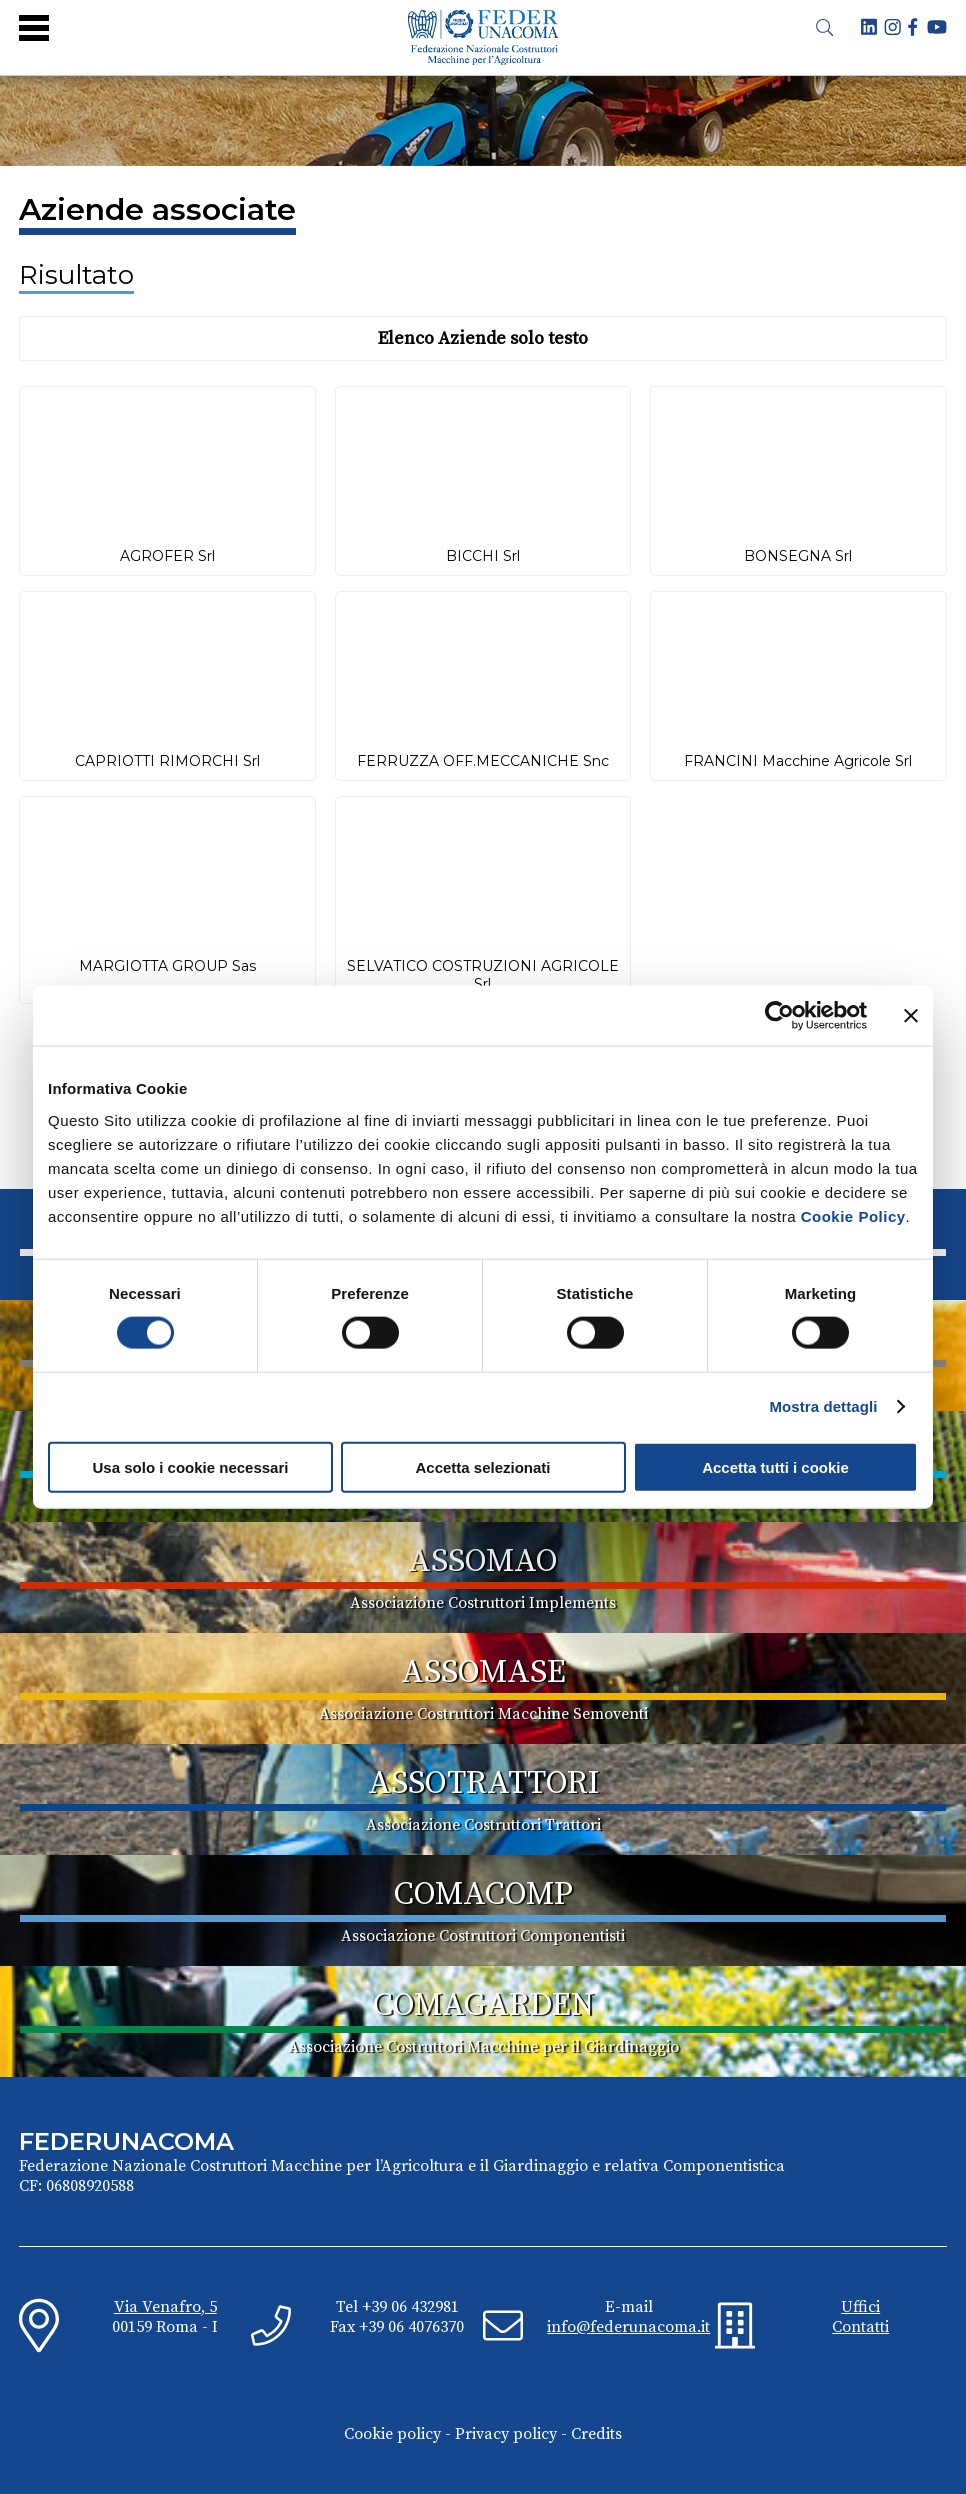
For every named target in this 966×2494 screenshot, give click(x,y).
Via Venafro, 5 (165, 2307)
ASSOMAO (483, 1562)
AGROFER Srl (167, 556)
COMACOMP (483, 1895)
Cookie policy (392, 2434)
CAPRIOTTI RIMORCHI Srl (167, 761)
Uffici (860, 2307)
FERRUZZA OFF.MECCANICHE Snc (483, 761)
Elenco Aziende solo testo (483, 338)
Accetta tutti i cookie (775, 1466)
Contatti (860, 2327)
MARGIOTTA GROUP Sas (167, 966)
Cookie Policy (853, 1215)
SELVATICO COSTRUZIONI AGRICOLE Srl (483, 975)
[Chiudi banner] (911, 1016)
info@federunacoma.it (628, 2327)
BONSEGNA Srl (798, 556)
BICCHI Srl (483, 556)
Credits (596, 2434)
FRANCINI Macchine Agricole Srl (798, 761)
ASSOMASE (483, 1673)
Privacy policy (506, 2434)
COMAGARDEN (483, 2006)
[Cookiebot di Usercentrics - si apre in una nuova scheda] (779, 1016)
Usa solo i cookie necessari (191, 1466)
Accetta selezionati (482, 1466)
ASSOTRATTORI (483, 1784)
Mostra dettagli (823, 1406)
